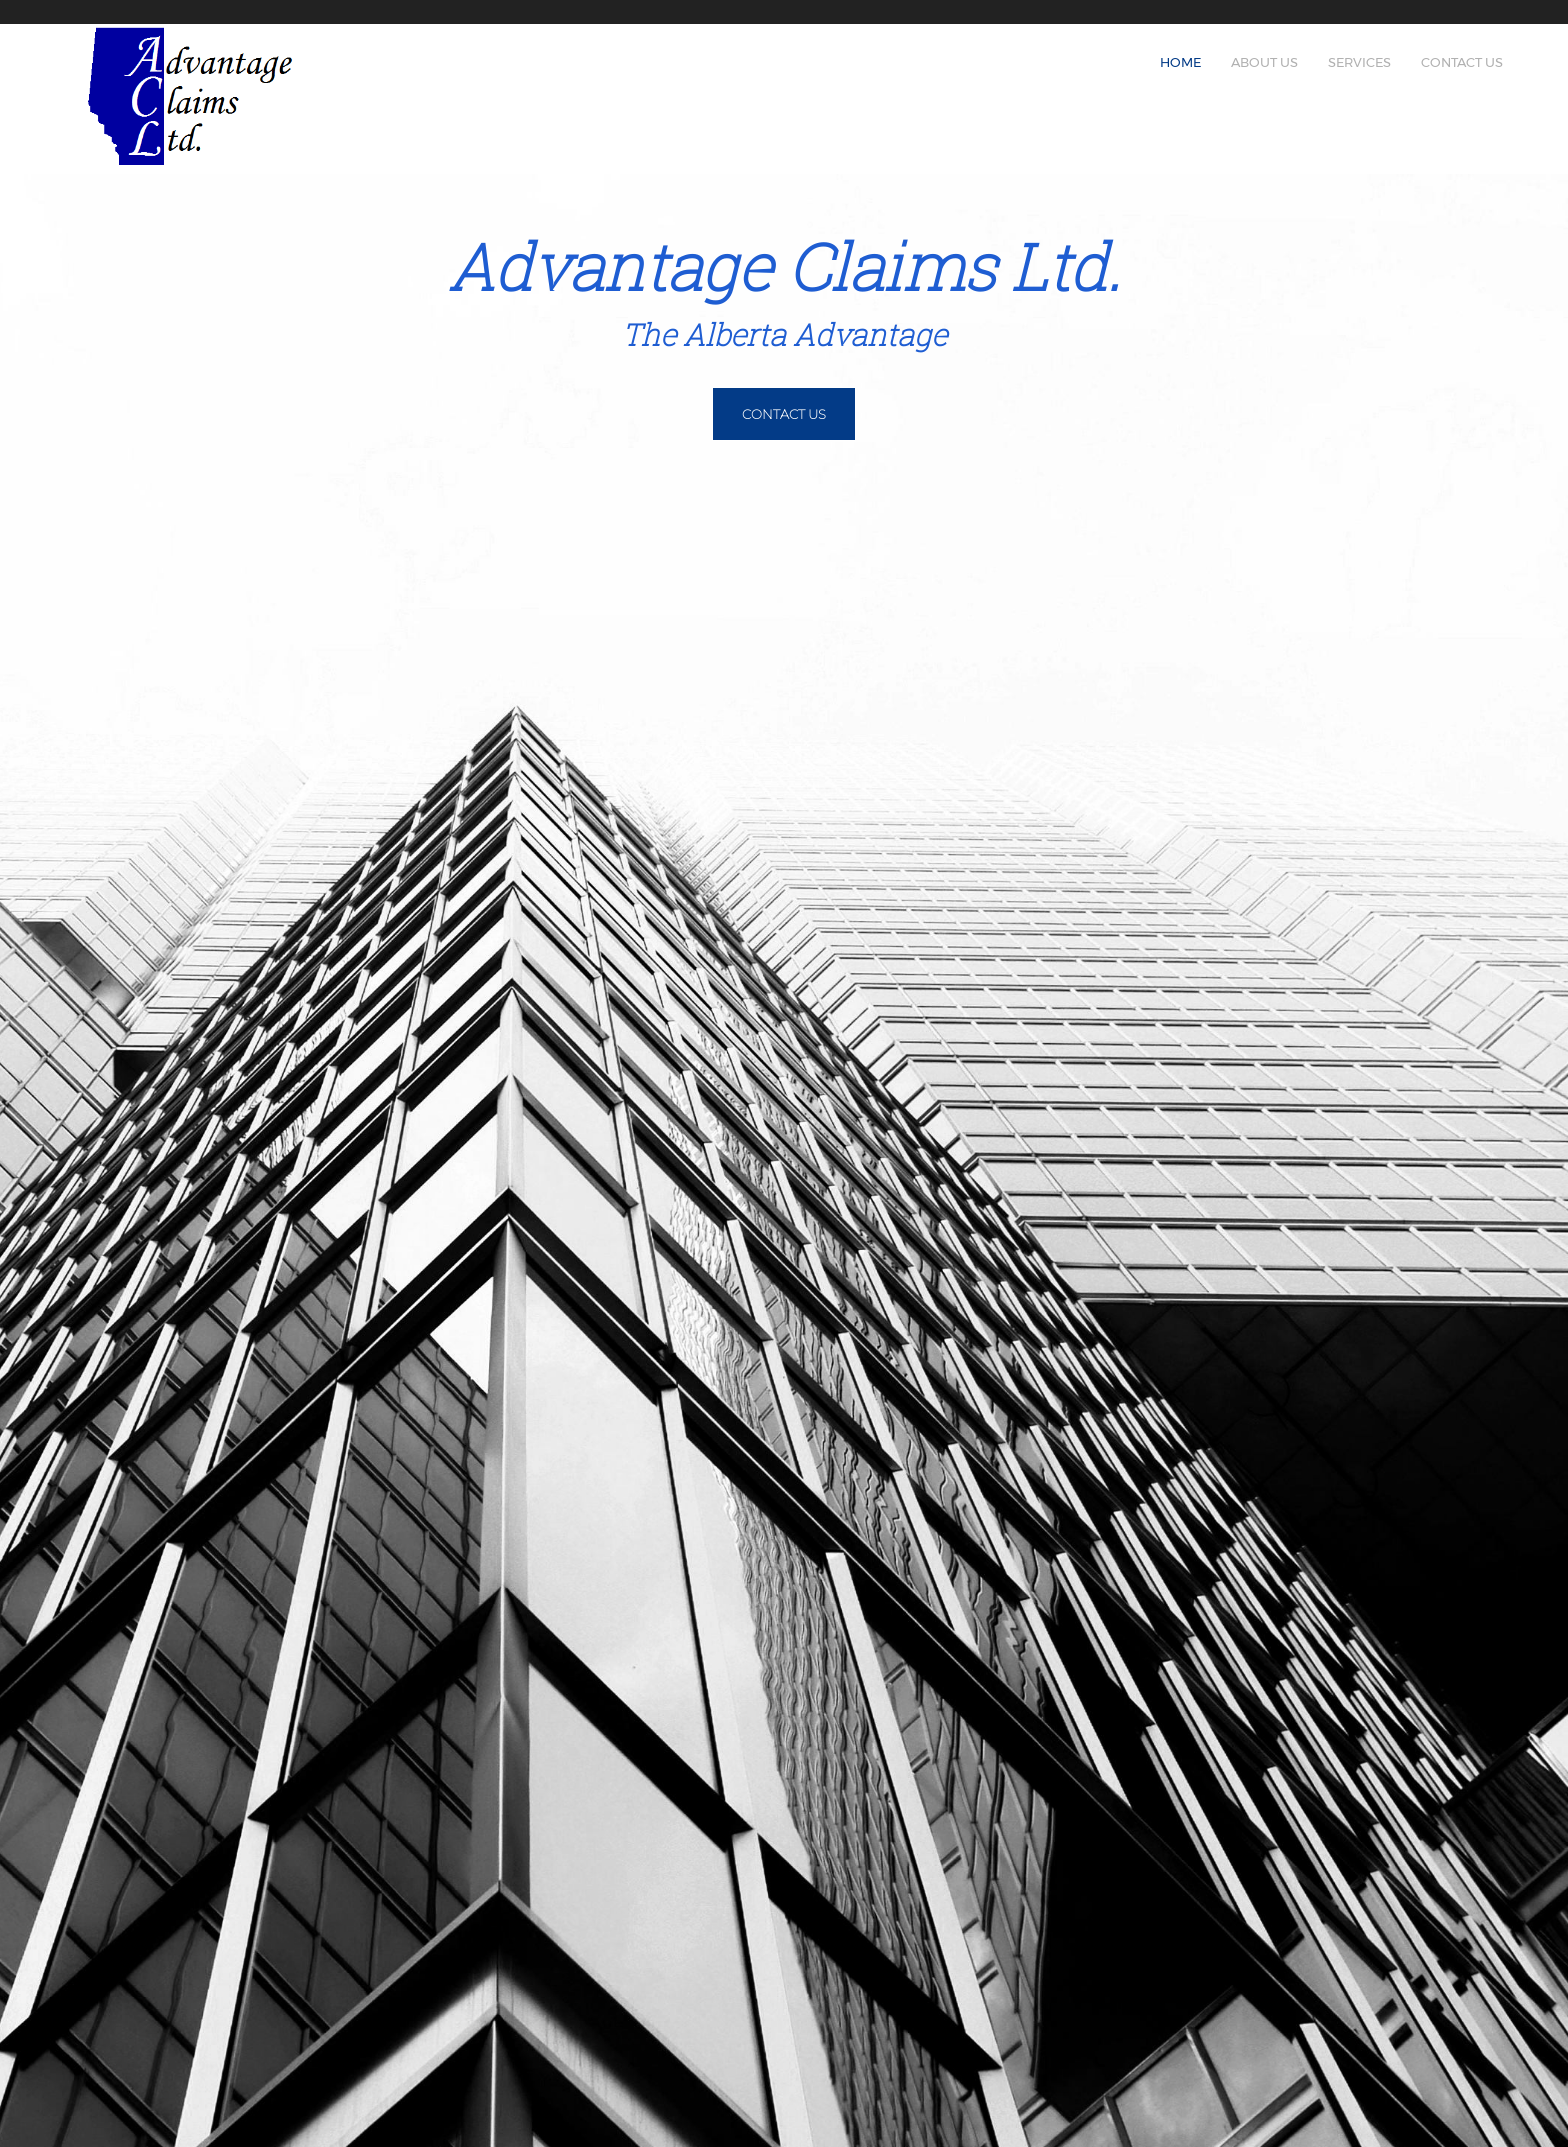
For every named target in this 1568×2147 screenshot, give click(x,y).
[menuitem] (1180, 56)
